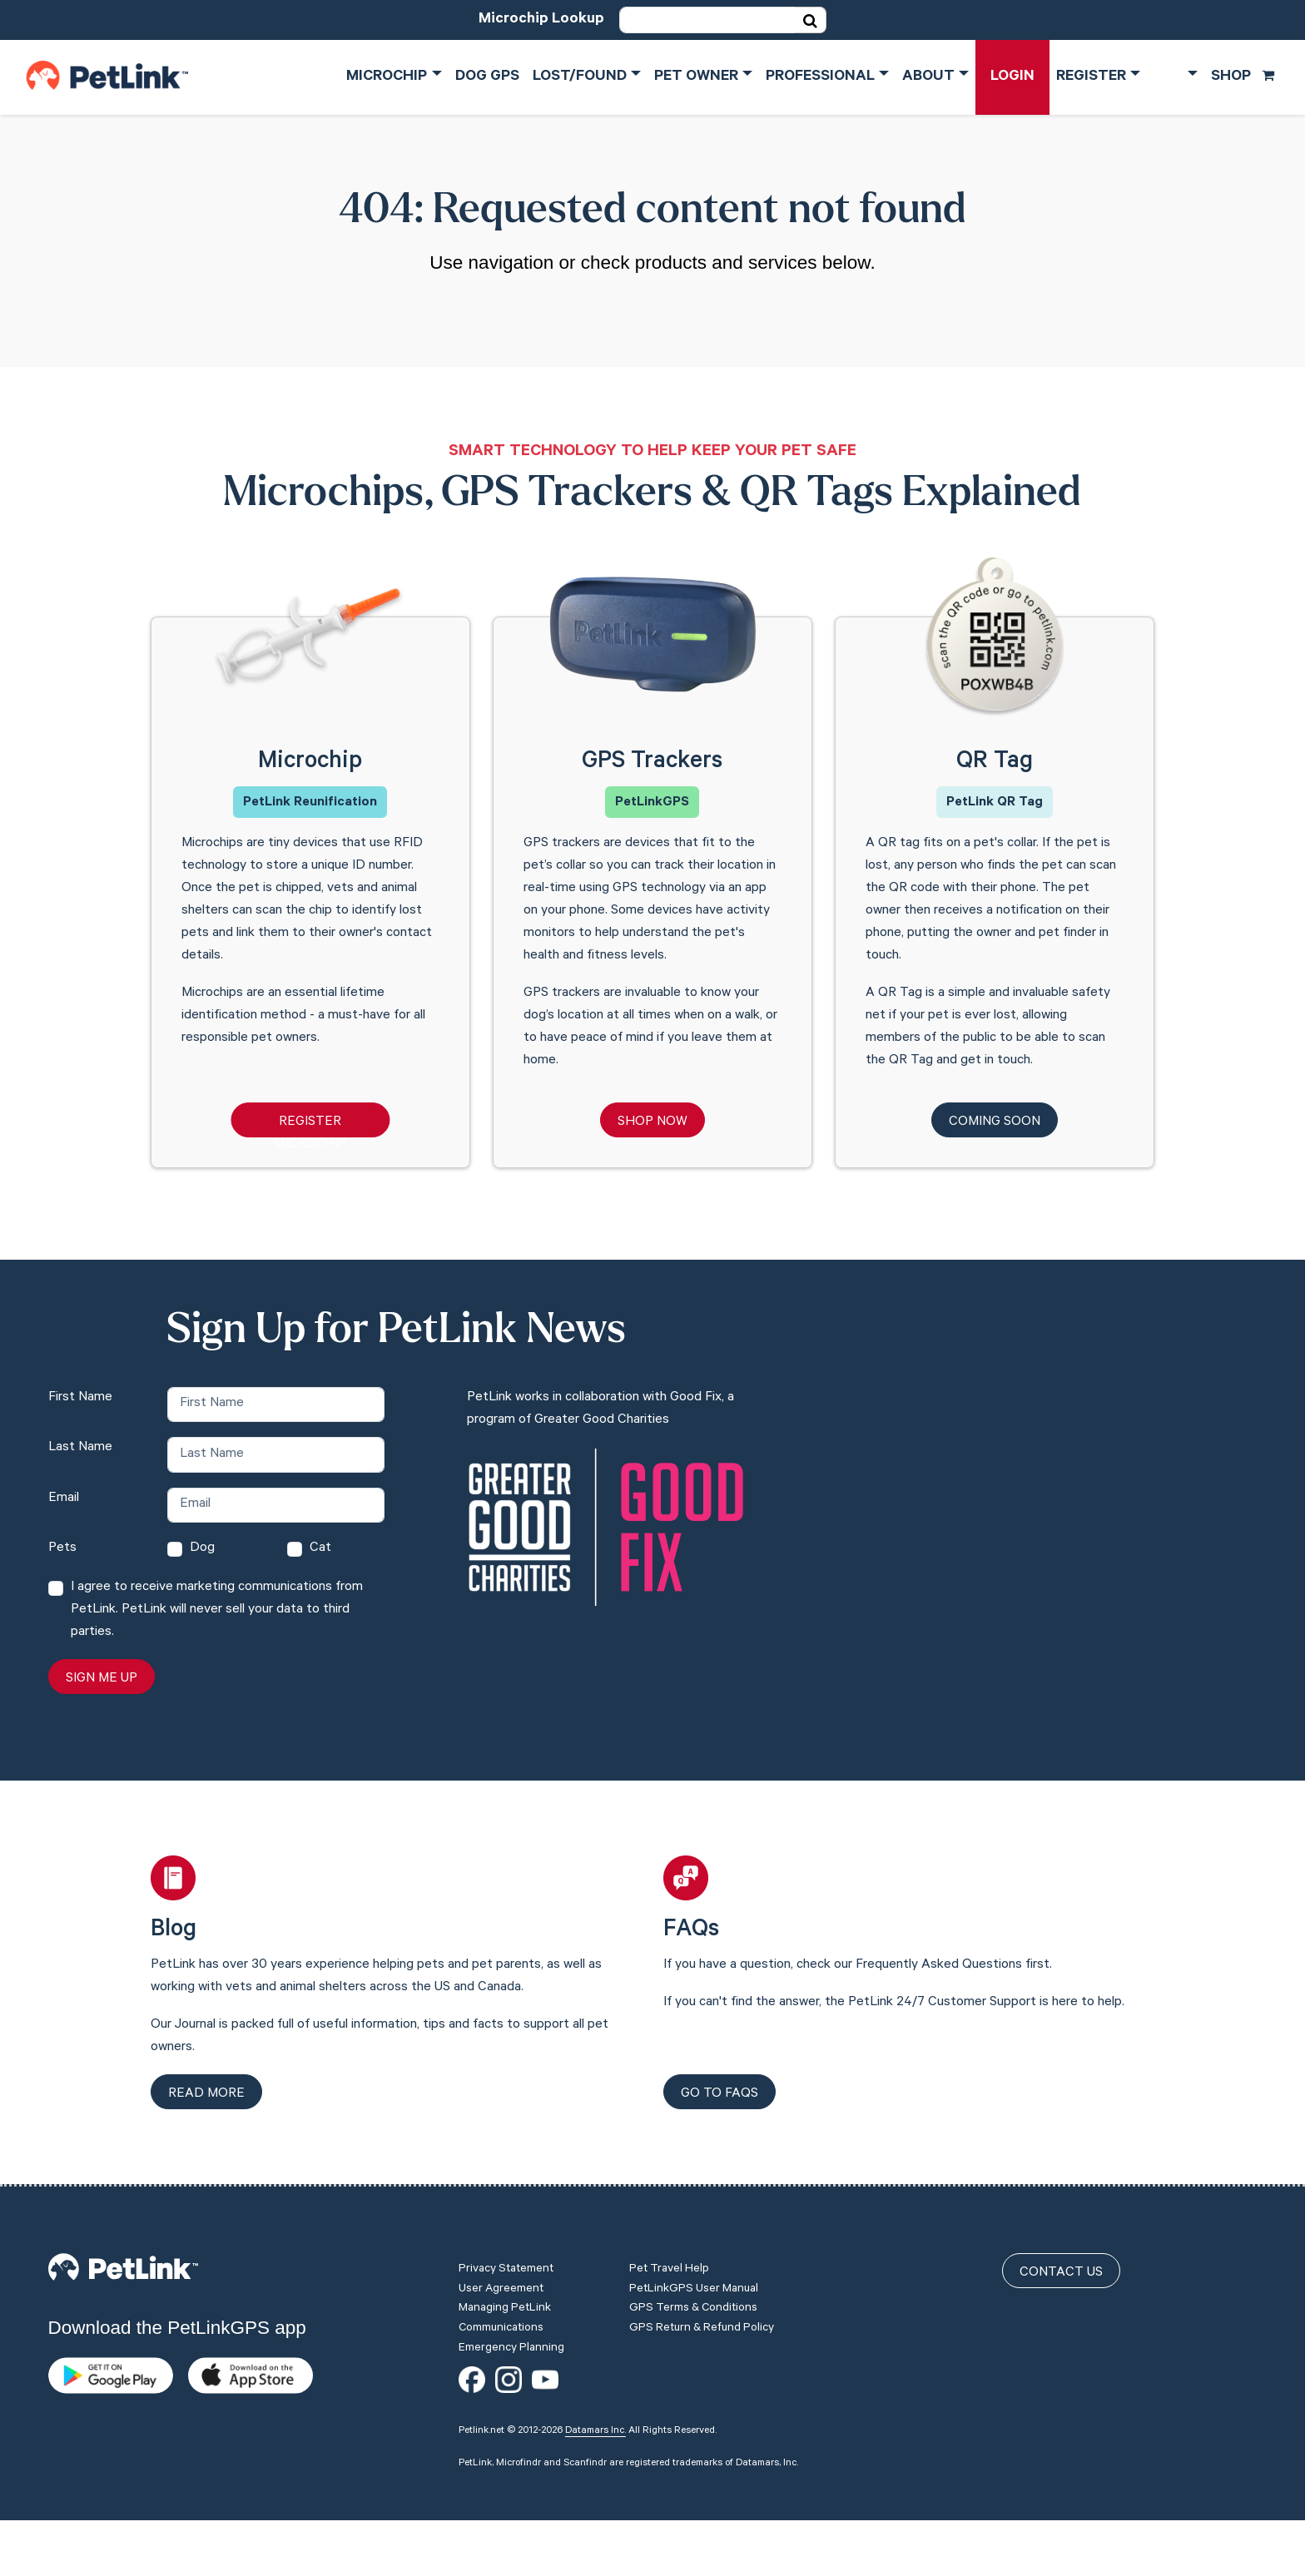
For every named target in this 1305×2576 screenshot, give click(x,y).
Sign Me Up (101, 1679)
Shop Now (652, 1122)
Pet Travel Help (669, 2269)
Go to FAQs (719, 2094)
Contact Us (1061, 2273)
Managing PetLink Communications (505, 2319)
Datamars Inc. (595, 2431)
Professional (820, 77)
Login (1012, 77)
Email (63, 1498)
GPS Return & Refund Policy (701, 2329)
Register (1091, 77)
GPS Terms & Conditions (693, 2309)
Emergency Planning (511, 2349)
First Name (80, 1397)
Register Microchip (310, 1126)
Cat (320, 1548)
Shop (1243, 77)
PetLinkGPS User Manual (693, 2289)
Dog (202, 1548)
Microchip (386, 77)
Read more (206, 2094)
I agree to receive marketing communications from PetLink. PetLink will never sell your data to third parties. (217, 1610)
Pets (62, 1548)
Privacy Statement (506, 2269)
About (928, 77)
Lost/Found (580, 77)
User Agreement (501, 2289)
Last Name (80, 1447)
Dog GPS (487, 77)
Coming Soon (994, 1122)
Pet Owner (696, 77)
